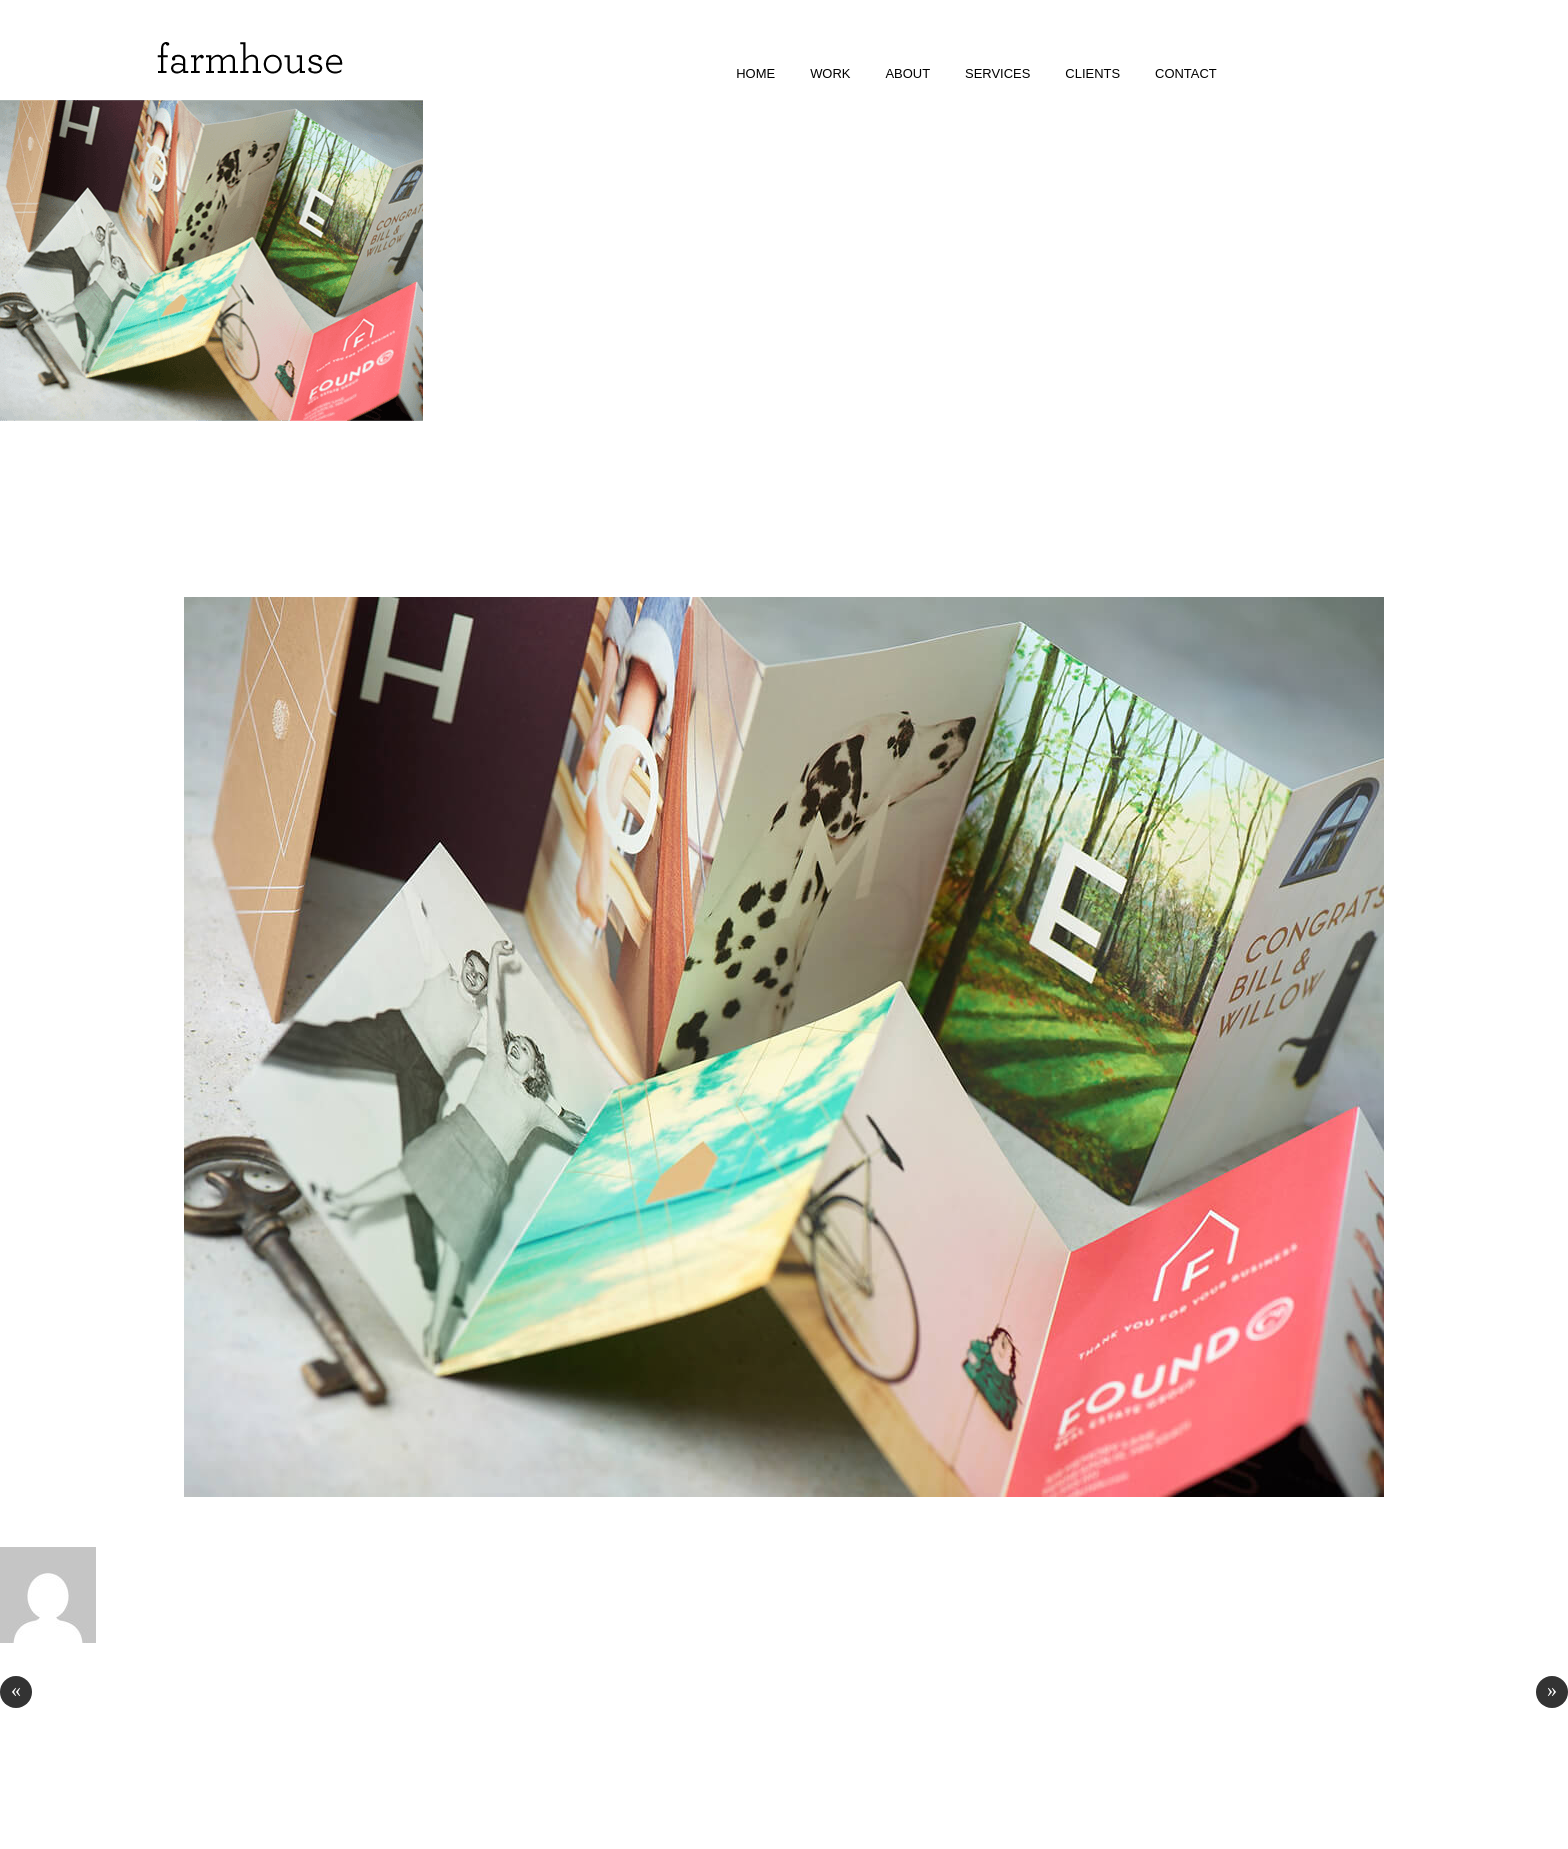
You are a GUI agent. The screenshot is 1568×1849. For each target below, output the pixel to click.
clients (1092, 73)
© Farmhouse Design (63, 1809)
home (755, 73)
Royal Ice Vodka (79, 1693)
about (907, 73)
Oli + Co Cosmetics (1477, 1693)
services (997, 73)
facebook (1288, 74)
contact (1186, 73)
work (830, 73)
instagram (1259, 74)
